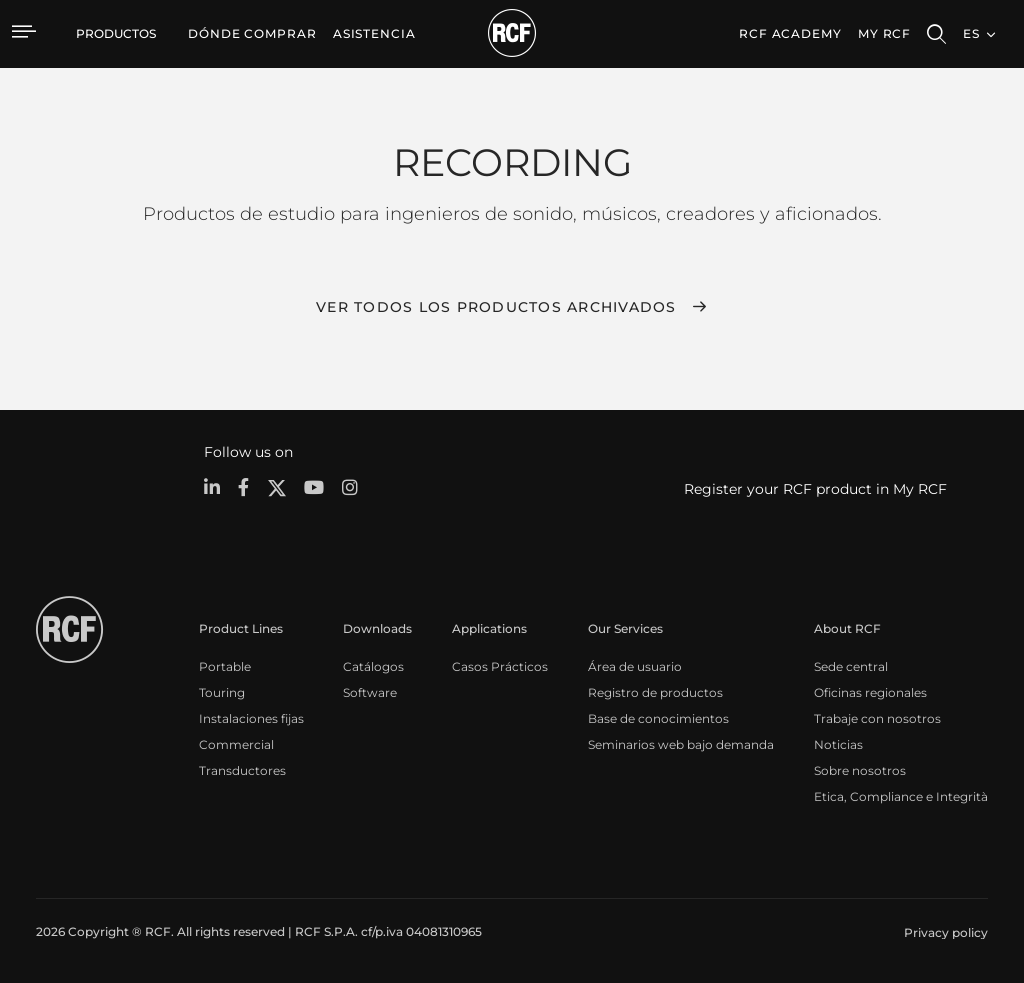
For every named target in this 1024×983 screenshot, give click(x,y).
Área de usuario (635, 666)
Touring (222, 692)
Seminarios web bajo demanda (681, 744)
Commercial (236, 744)
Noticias (838, 744)
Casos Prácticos (500, 666)
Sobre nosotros (860, 770)
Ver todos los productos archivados (496, 307)
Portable (225, 666)
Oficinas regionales (870, 692)
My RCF (884, 33)
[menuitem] (252, 34)
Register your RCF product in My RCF (815, 489)
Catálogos (373, 666)
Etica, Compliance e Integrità (901, 796)
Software (370, 692)
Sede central (851, 666)
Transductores (242, 770)
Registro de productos (655, 692)
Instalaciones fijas (251, 718)
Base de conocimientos (658, 718)
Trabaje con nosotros (877, 718)
